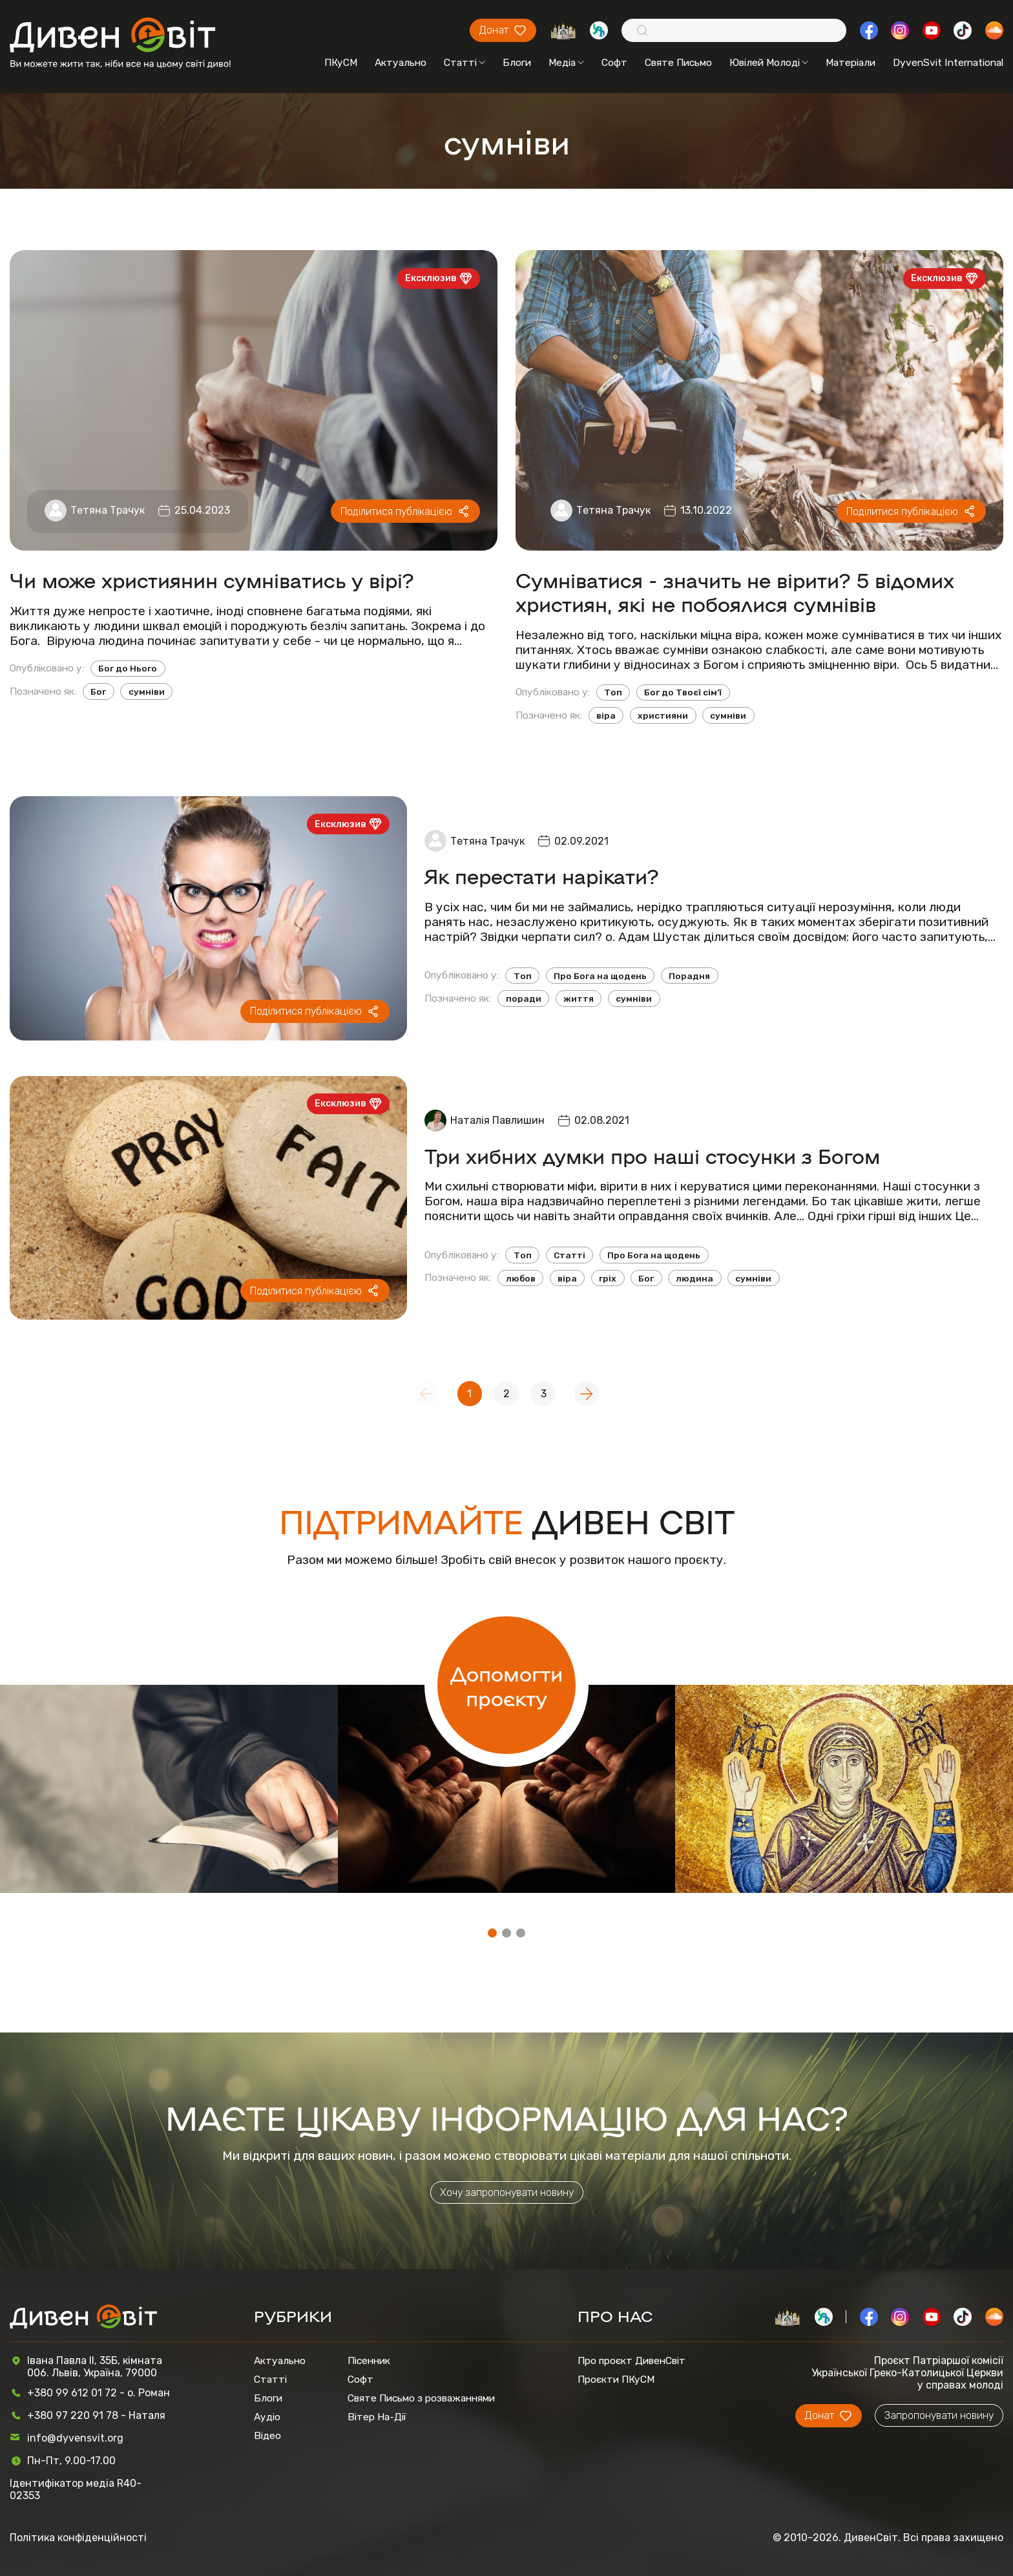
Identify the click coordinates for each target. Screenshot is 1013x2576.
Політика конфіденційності (78, 2537)
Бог (98, 691)
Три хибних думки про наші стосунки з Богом (652, 1155)
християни (663, 715)
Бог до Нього (127, 668)
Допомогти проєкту (506, 1684)
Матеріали (850, 62)
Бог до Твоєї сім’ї (683, 692)
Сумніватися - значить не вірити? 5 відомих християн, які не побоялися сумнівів (735, 591)
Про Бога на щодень (600, 976)
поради (523, 998)
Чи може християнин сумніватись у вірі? (212, 579)
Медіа (566, 62)
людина (694, 1278)
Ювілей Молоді (768, 62)
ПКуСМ (340, 62)
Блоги (517, 62)
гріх (607, 1278)
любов (521, 1278)
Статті (464, 62)
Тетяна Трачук (107, 510)
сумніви (147, 691)
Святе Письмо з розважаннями (421, 2398)
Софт (614, 62)
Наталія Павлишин (497, 1120)
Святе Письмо (678, 62)
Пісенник (369, 2360)
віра (606, 715)
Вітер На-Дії (377, 2417)
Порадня (689, 976)
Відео (267, 2435)
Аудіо (267, 2417)
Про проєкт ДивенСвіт (631, 2360)
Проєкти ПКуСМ (616, 2379)
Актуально (400, 62)
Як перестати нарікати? (541, 875)
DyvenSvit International (948, 62)
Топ (613, 692)
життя (578, 998)
